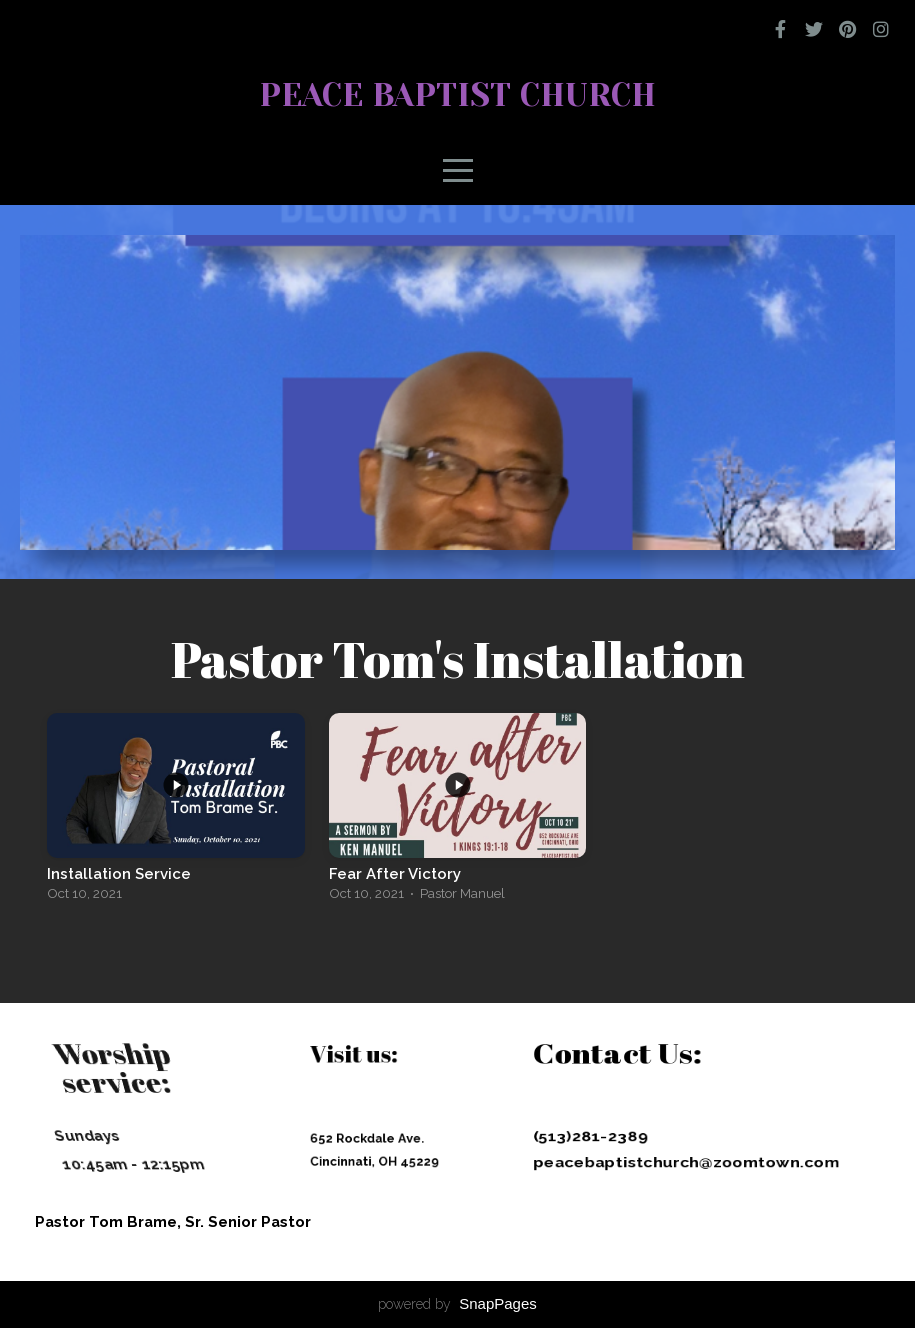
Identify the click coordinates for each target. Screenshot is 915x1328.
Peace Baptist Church (457, 95)
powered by (457, 1304)
